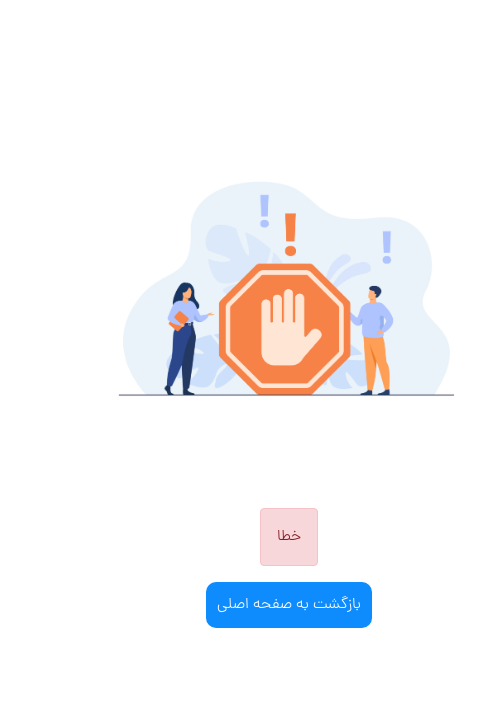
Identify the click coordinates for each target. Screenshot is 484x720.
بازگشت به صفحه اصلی (242, 605)
